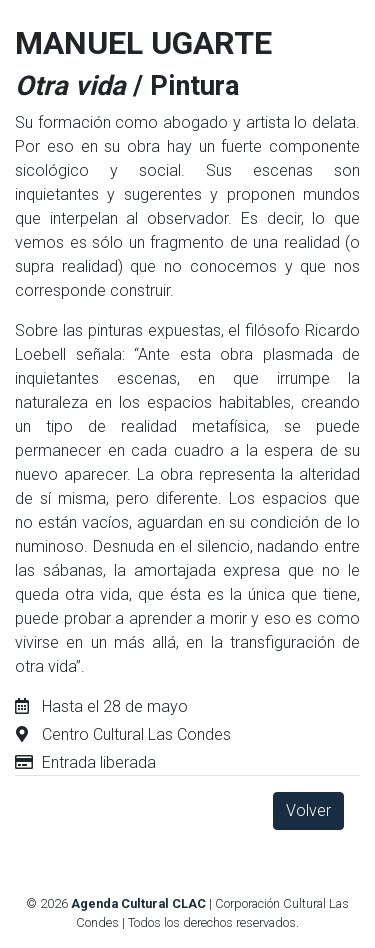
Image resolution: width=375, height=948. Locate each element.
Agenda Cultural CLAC (138, 903)
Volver (308, 810)
